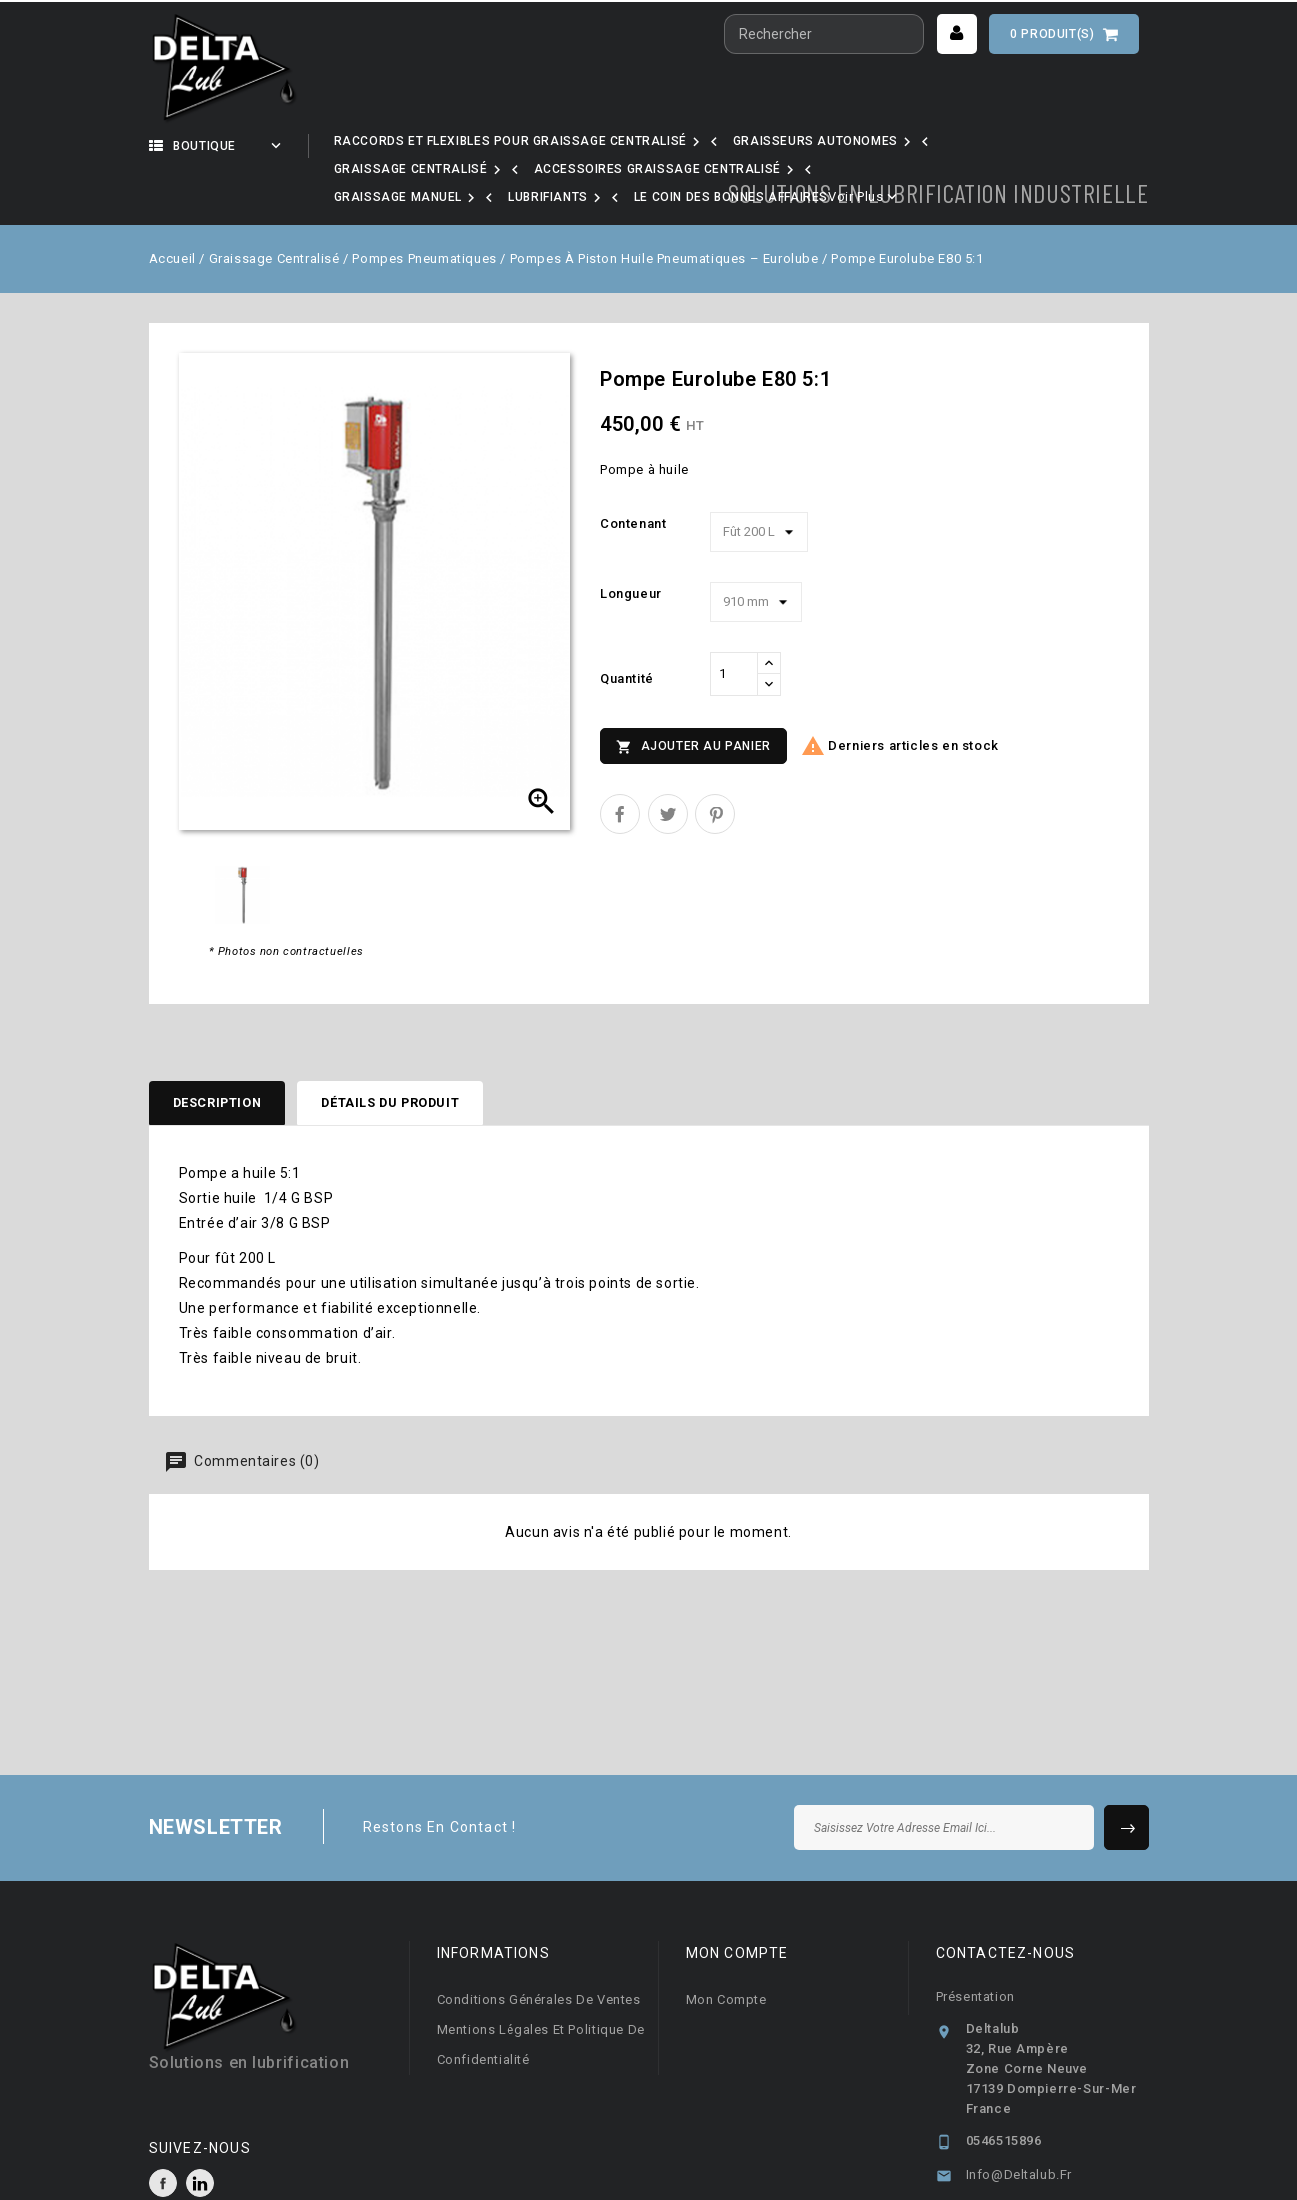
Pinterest (715, 763)
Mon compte (726, 1952)
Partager (620, 763)
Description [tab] (225, 1053)
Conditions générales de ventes (539, 1952)
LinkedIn (200, 2136)
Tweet (668, 763)
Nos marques (565, 146)
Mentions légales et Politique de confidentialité (541, 1997)
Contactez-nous (1006, 1906)
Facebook (163, 2136)
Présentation (975, 1949)
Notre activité (409, 146)
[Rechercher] (824, 34)
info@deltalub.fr (1019, 2127)
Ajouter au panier (693, 696)
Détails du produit (416, 1053)
